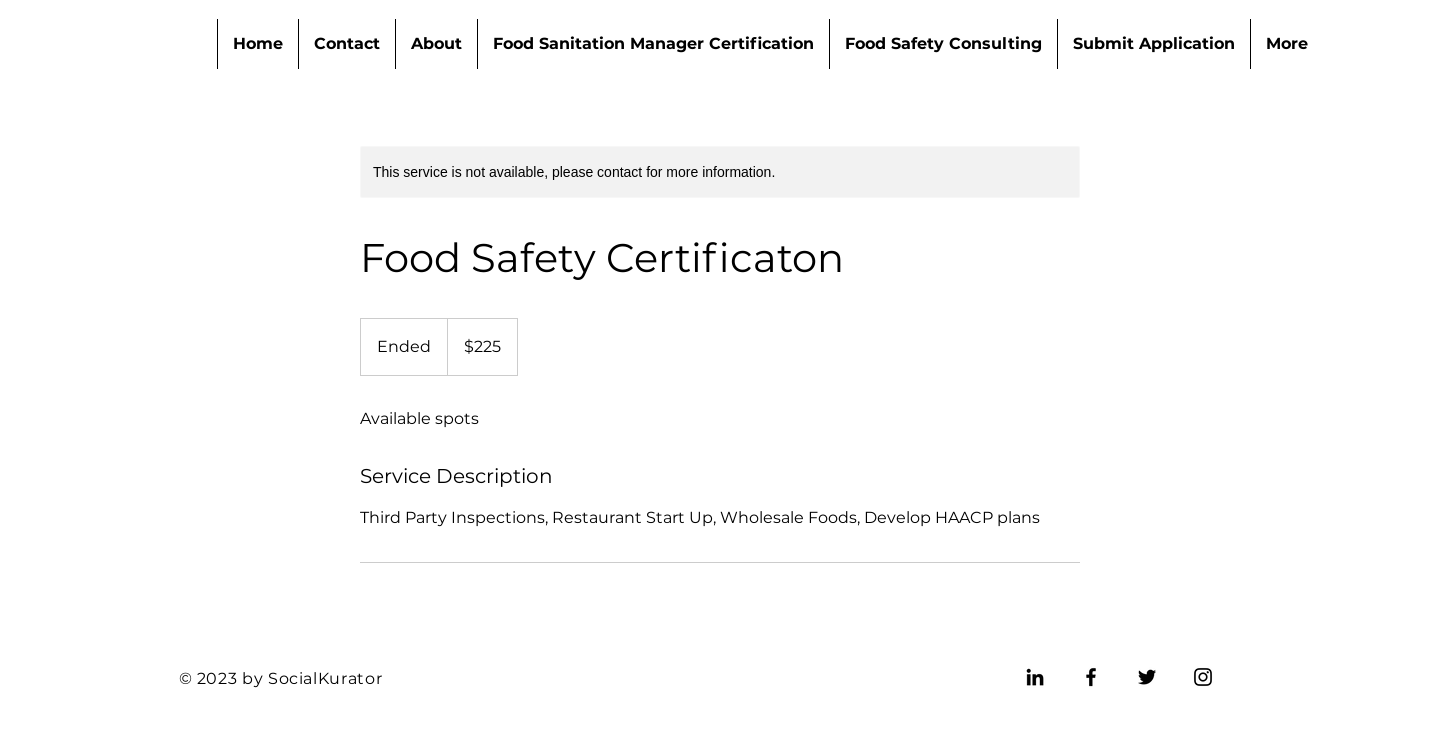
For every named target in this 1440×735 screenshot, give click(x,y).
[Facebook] (1091, 677)
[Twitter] (1147, 677)
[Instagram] (1203, 677)
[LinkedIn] (1035, 677)
